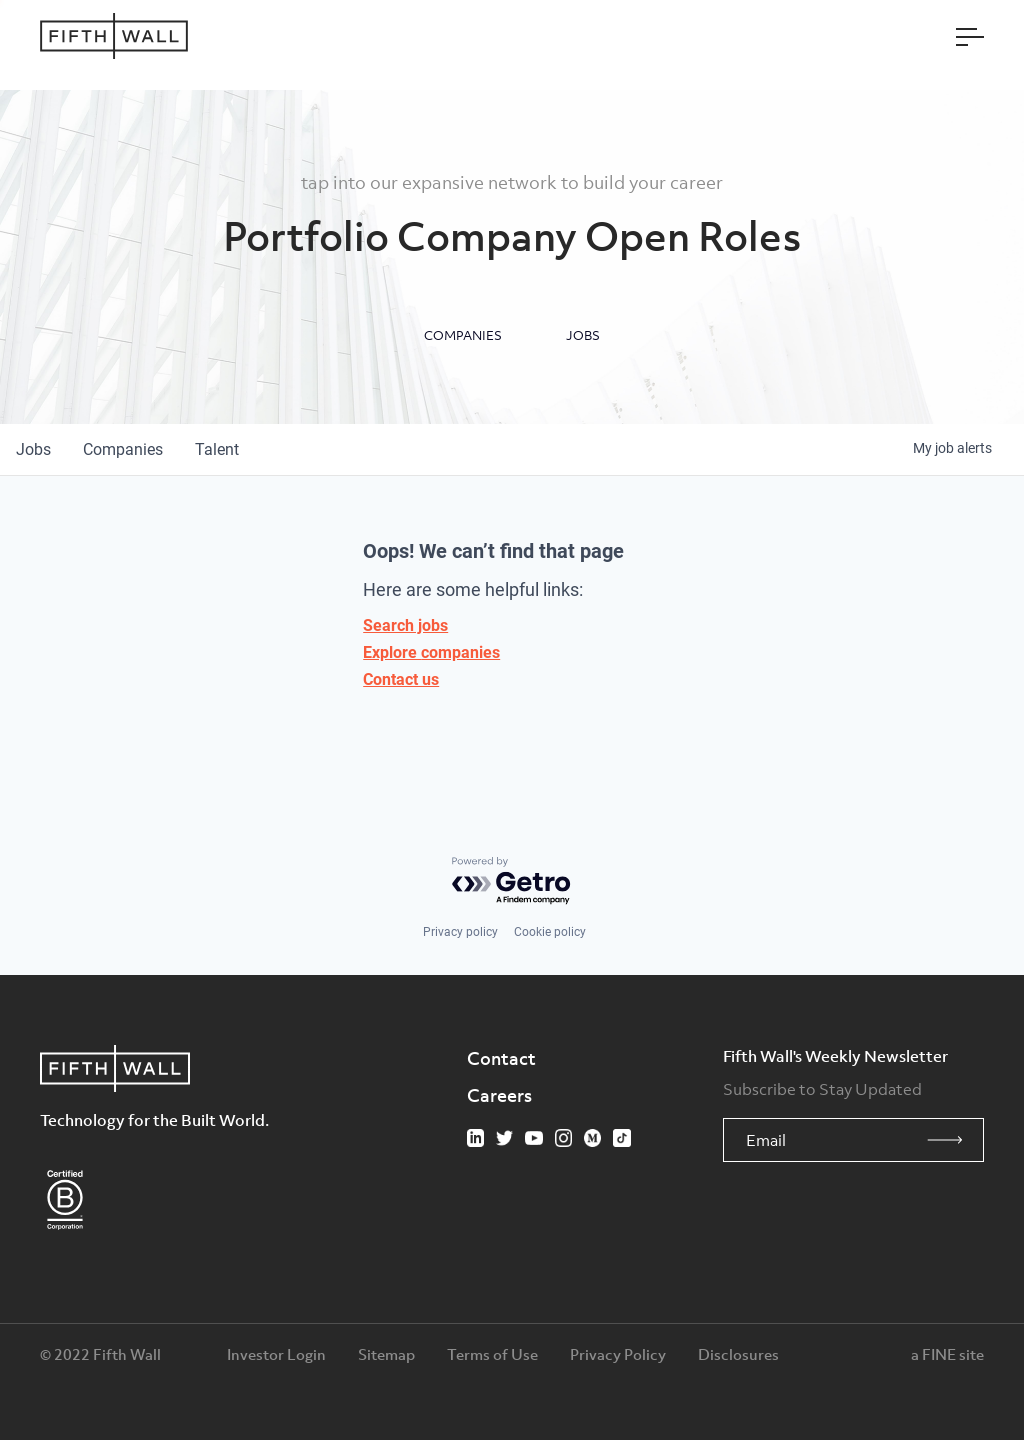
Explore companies (431, 652)
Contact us (401, 679)
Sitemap (386, 1354)
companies (123, 449)
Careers (499, 1095)
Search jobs (405, 625)
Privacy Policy (618, 1354)
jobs (33, 449)
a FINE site (947, 1354)
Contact (501, 1058)
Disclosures (738, 1354)
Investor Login (276, 1354)
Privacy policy (460, 932)
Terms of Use (492, 1354)
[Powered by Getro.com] (512, 881)
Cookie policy (550, 932)
